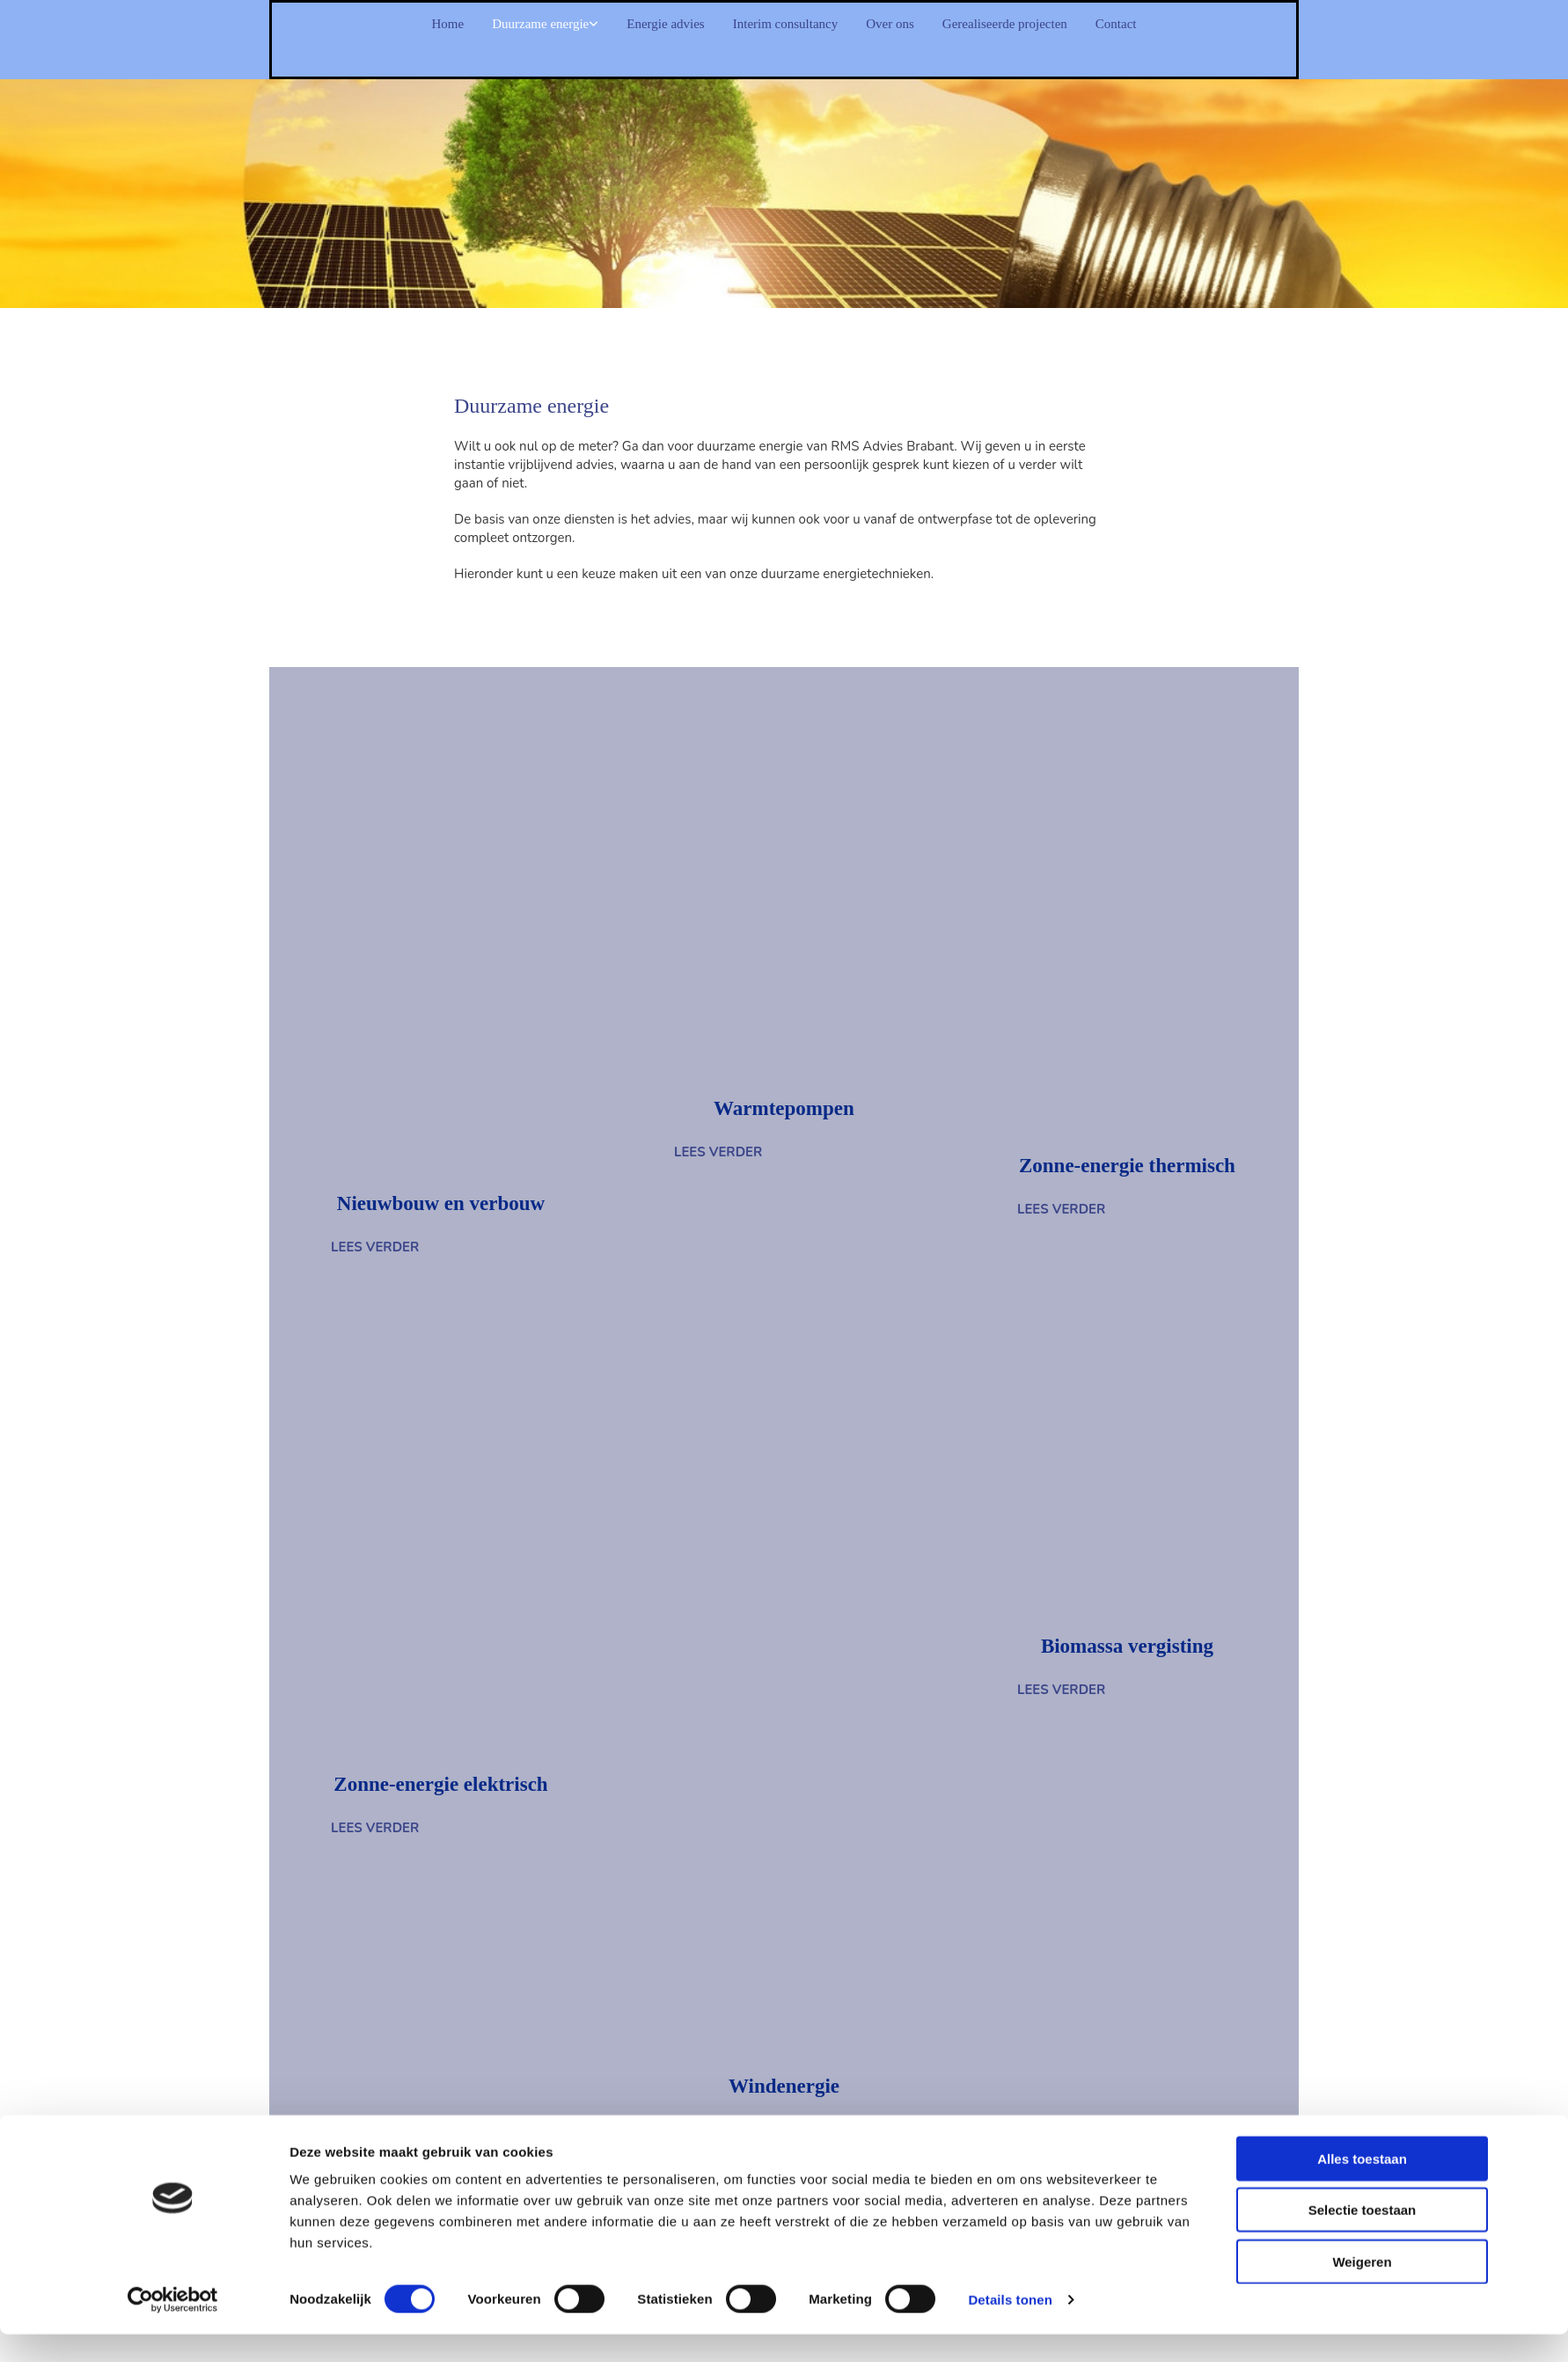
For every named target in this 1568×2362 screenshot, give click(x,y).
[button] (718, 1152)
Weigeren (1361, 1319)
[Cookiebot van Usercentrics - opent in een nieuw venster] (173, 1358)
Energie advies (628, 24)
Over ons (922, 24)
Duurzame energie (462, 24)
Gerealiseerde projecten (1073, 24)
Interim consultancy (785, 24)
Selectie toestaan (1362, 1267)
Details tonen (1009, 1357)
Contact (1218, 24)
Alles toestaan (1362, 1216)
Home (344, 24)
